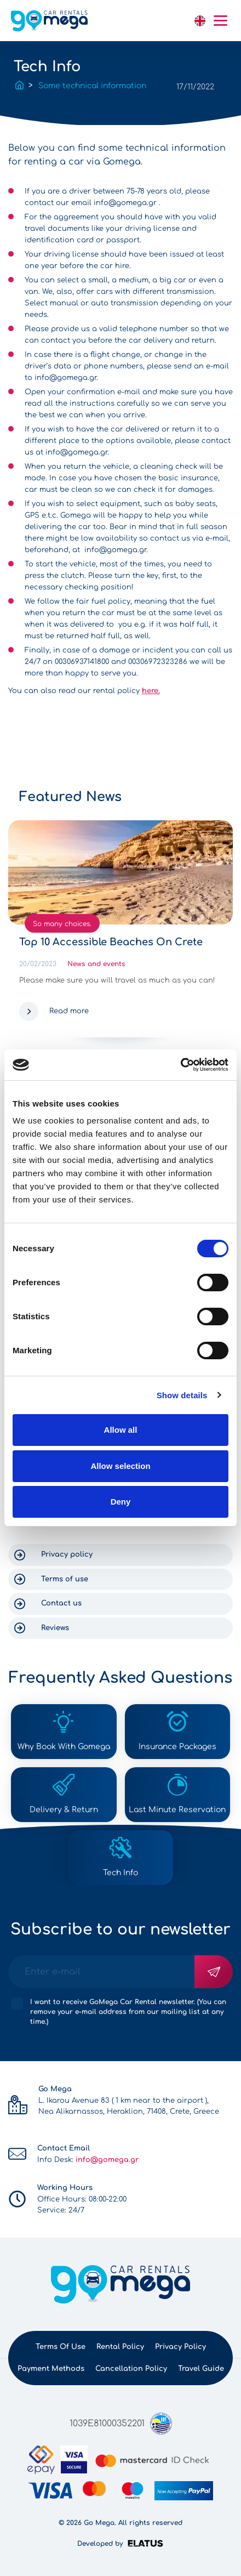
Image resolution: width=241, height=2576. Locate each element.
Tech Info (120, 1873)
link (179, 20)
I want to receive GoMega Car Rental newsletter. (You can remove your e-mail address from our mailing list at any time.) (128, 2011)
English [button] (199, 20)
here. (151, 690)
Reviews (55, 1628)
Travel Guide (201, 2369)
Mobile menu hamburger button (220, 20)
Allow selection (120, 1466)
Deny (121, 1501)
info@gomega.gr (125, 202)
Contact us (61, 1603)
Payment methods (51, 2369)
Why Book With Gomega (64, 1747)
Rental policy (120, 2347)
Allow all (120, 1429)
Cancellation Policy (131, 2369)
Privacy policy (67, 1554)
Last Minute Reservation (177, 1810)
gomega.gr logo (49, 20)
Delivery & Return (64, 1810)
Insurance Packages (177, 1747)
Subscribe (213, 1971)
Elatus (147, 2543)
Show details (182, 1395)
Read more (69, 1011)
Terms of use (64, 1579)
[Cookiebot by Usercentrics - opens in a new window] (180, 1065)
